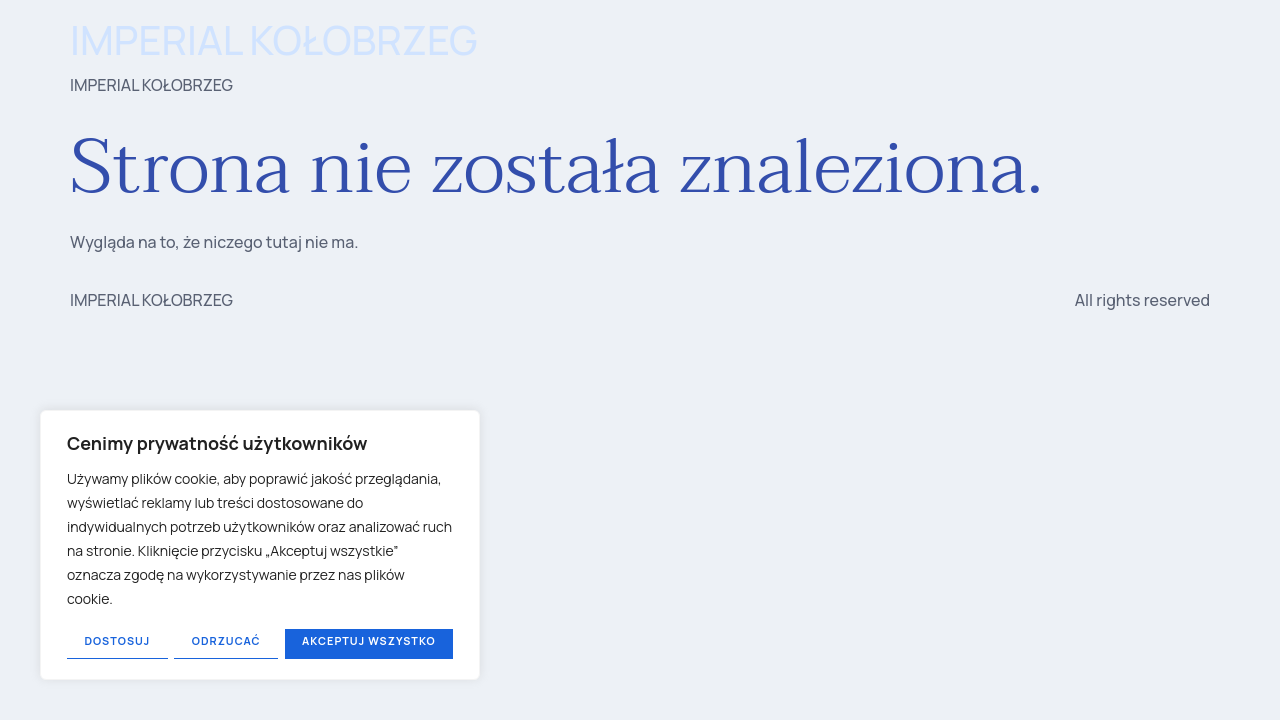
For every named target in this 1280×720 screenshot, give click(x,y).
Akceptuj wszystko (368, 640)
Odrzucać (226, 640)
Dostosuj (116, 640)
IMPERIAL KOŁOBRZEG (273, 39)
